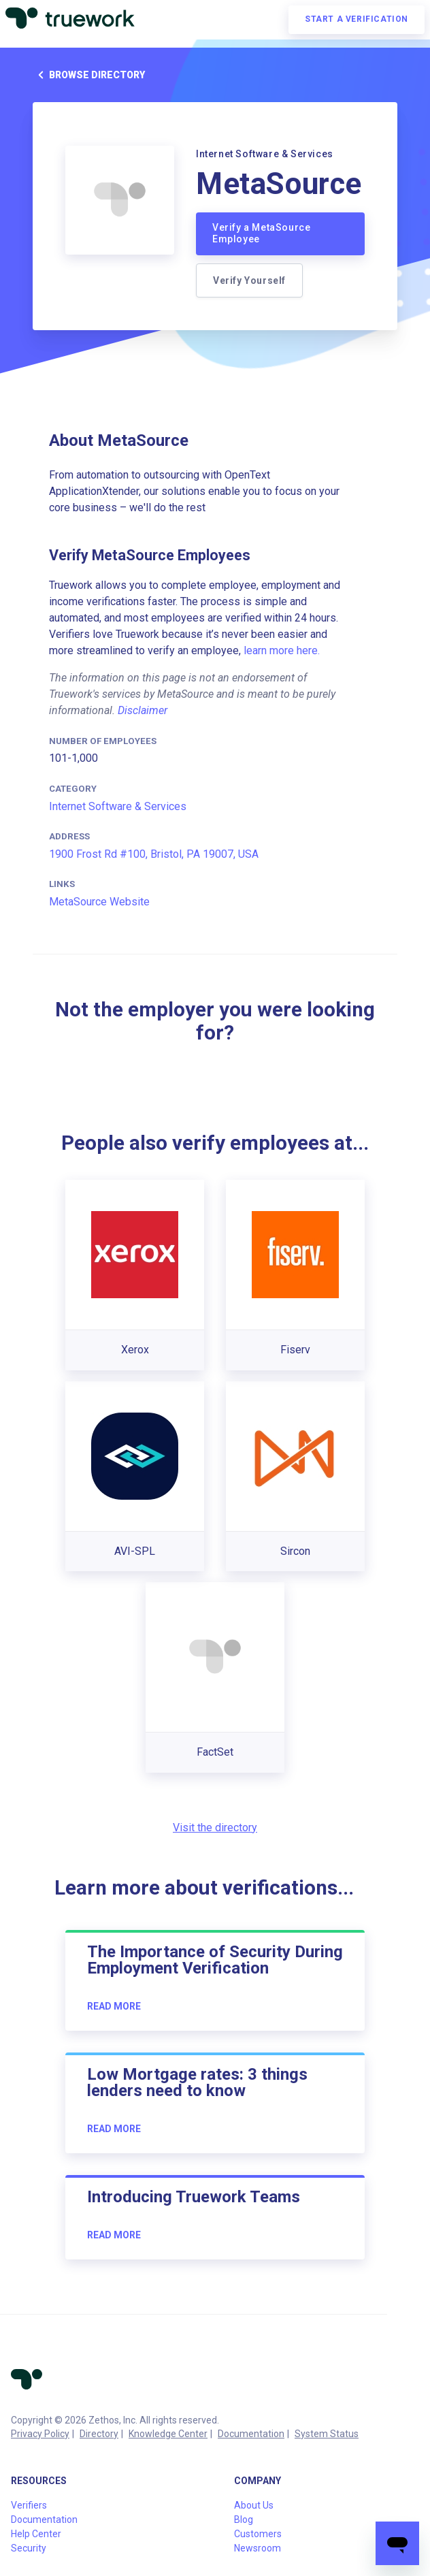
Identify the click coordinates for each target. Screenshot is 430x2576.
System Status (327, 2433)
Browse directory (89, 75)
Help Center (36, 2533)
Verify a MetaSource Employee (261, 233)
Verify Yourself (249, 280)
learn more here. (282, 650)
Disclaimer (142, 710)
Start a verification (356, 19)
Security (28, 2548)
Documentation (251, 2433)
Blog (243, 2519)
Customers (258, 2533)
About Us (254, 2505)
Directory (99, 2433)
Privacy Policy (40, 2433)
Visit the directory (215, 1827)
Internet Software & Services (117, 806)
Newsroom (257, 2548)
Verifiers (29, 2505)
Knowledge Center (168, 2433)
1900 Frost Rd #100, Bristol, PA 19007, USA (154, 854)
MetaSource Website (99, 901)
